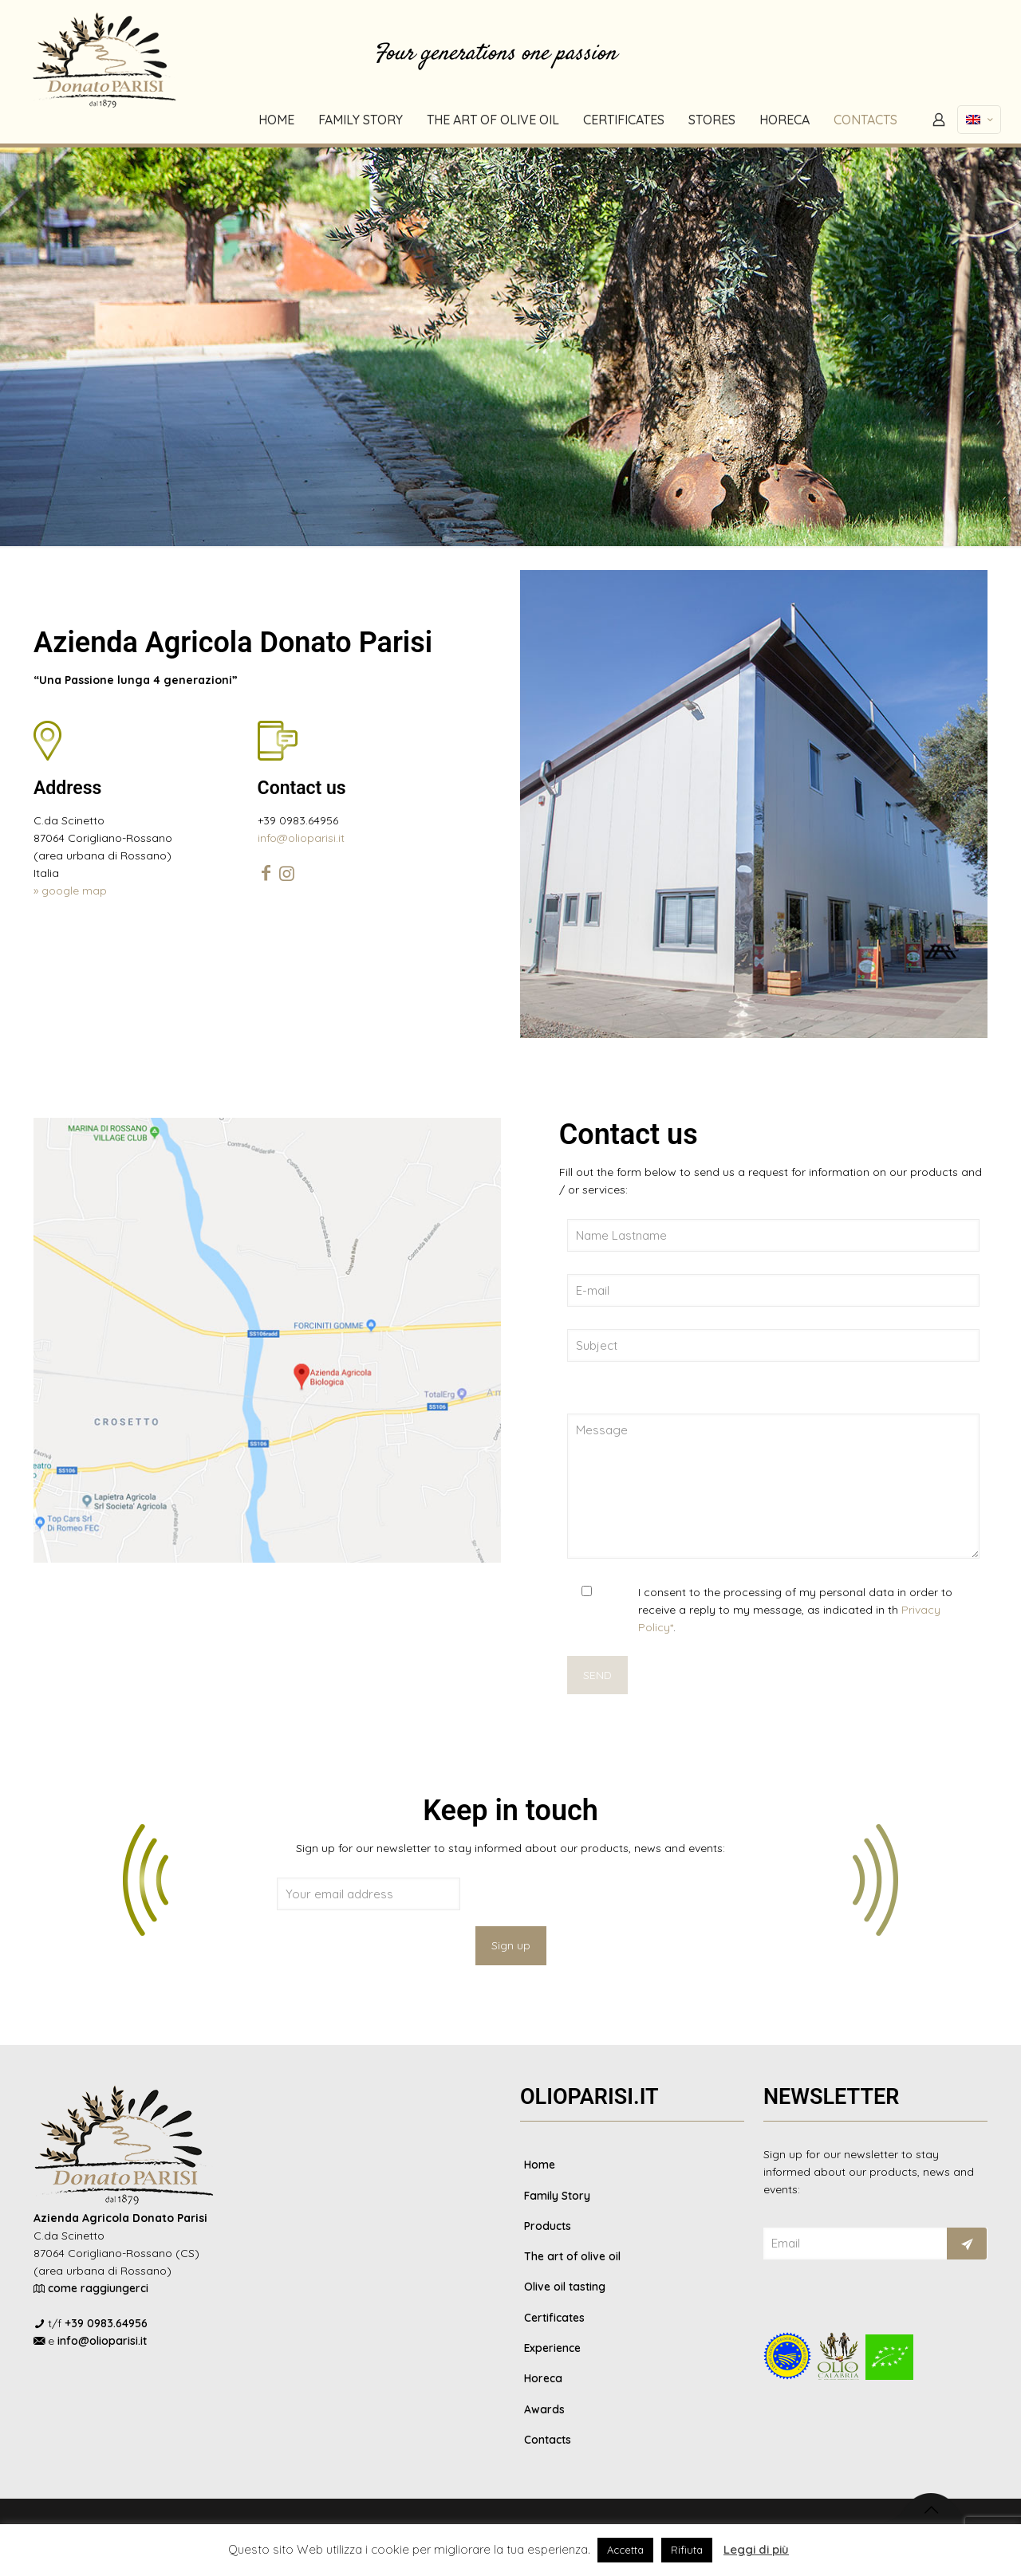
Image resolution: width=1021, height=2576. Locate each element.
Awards (544, 2413)
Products (547, 2227)
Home (539, 2164)
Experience (552, 2351)
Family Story (557, 2196)
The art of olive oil (572, 2258)
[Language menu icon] (979, 119)
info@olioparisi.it (301, 838)
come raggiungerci (98, 2288)
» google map (70, 890)
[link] (753, 804)
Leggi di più (756, 2549)
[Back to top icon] (931, 2513)
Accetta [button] (625, 2549)
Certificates (554, 2320)
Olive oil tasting (564, 2289)
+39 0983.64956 (106, 2323)
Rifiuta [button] (687, 2549)
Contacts (547, 2444)
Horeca (543, 2382)
